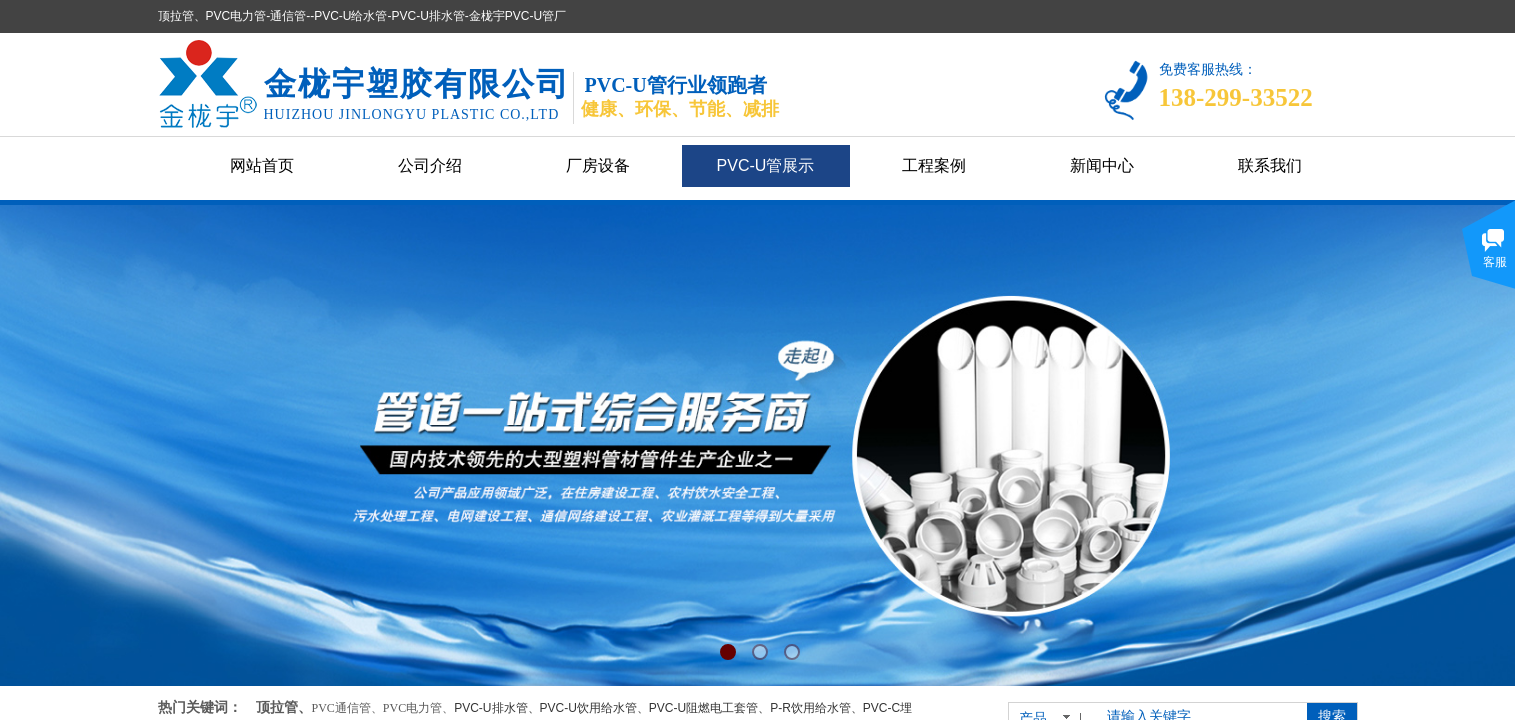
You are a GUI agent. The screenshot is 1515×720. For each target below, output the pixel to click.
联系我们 (1270, 165)
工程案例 (934, 165)
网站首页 (262, 165)
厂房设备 (598, 165)
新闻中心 (1102, 165)
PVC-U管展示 (766, 165)
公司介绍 (430, 165)
